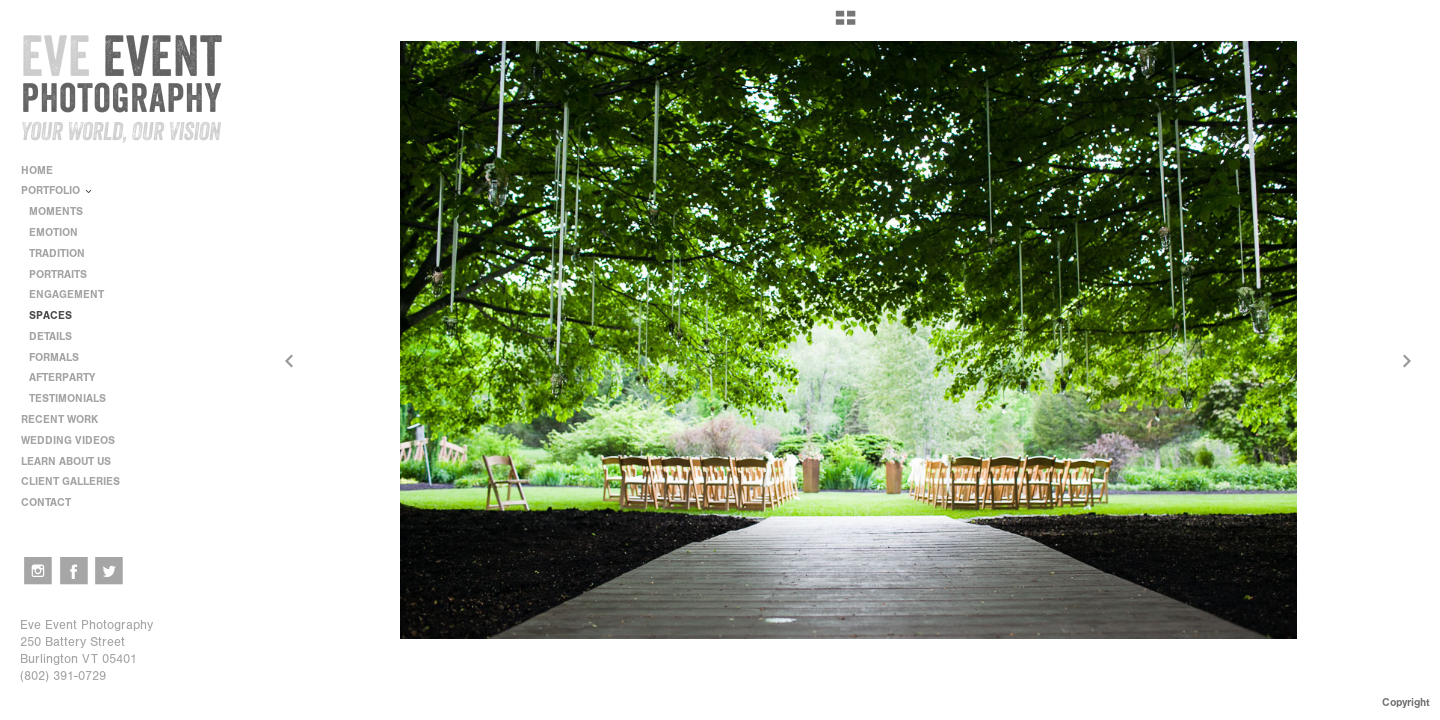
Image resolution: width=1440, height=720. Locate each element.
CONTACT (46, 502)
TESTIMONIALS (67, 398)
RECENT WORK (66, 419)
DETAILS (50, 336)
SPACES (50, 315)
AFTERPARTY (62, 377)
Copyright (1406, 702)
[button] (845, 25)
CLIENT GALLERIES (70, 481)
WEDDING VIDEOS (68, 440)
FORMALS (54, 357)
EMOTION (53, 232)
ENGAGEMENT (66, 294)
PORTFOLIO (57, 190)
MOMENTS (56, 211)
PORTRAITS (58, 274)
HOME (37, 170)
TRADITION (57, 253)
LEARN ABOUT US (73, 461)
